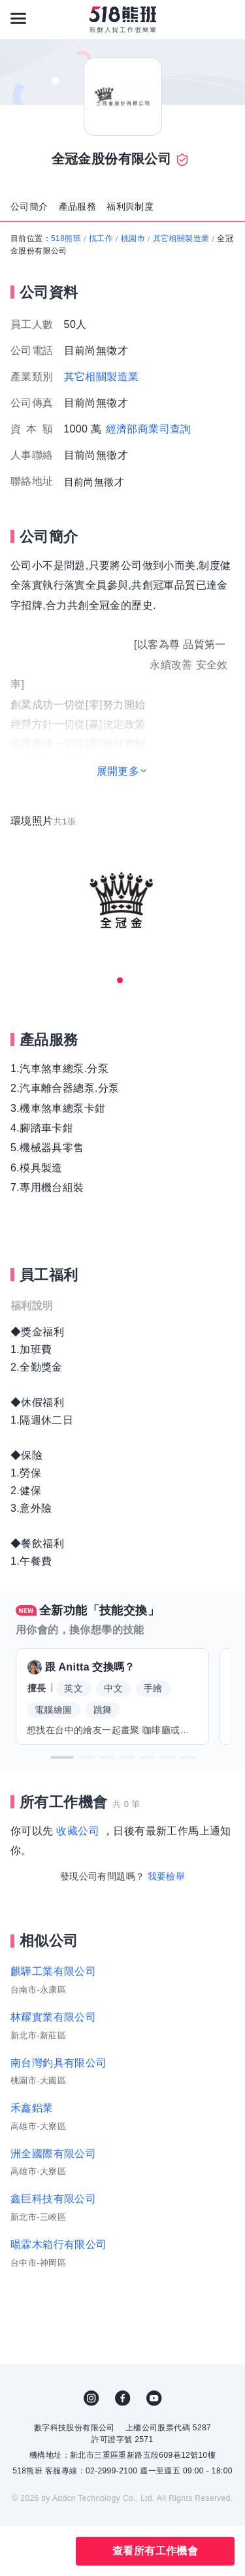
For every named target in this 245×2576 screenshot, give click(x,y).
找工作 (101, 238)
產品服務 (78, 206)
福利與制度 (130, 206)
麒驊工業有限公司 (53, 1971)
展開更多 (118, 771)
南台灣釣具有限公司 (58, 2062)
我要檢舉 (167, 1876)
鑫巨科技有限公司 (53, 2198)
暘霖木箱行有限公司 (58, 2244)
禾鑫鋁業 (32, 2107)
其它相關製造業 (181, 238)
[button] (62, 1757)
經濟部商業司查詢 (148, 428)
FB (123, 2398)
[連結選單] (18, 18)
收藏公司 (77, 1830)
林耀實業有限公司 (53, 2017)
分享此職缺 (51, 2551)
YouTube (154, 2398)
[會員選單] (227, 18)
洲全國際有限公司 (53, 2153)
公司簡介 (29, 206)
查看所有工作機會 (155, 2550)
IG (91, 2398)
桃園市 (133, 238)
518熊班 (66, 238)
